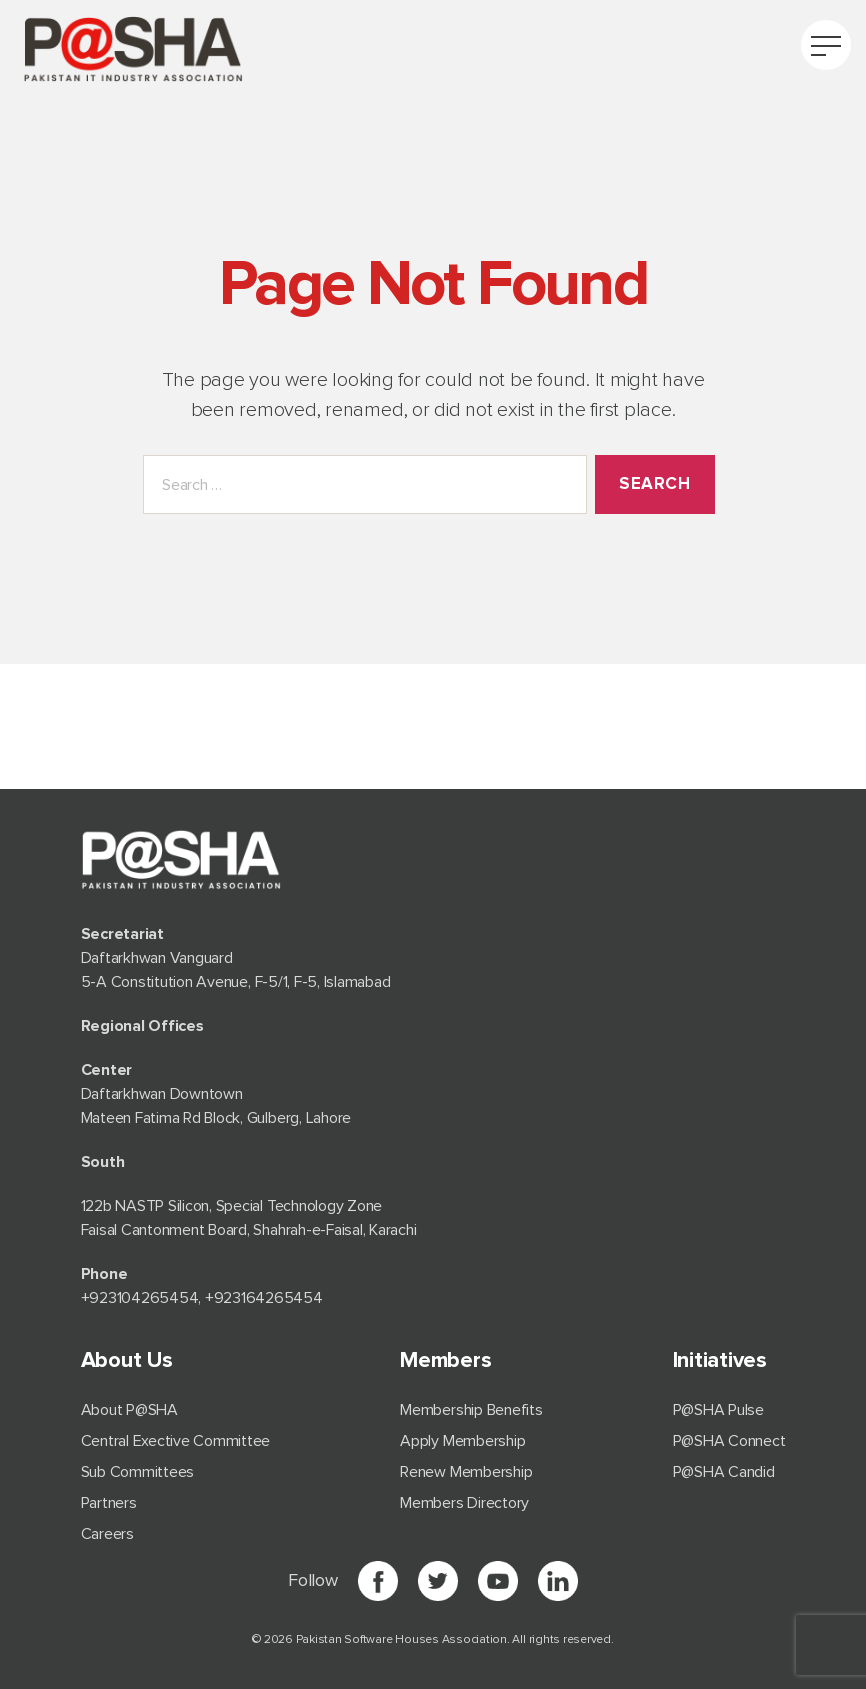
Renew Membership (466, 1472)
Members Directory (464, 1503)
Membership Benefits (471, 1410)
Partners (109, 1503)
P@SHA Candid (724, 1472)
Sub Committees (138, 1472)
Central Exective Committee (176, 1441)
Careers (107, 1534)
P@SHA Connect (729, 1441)
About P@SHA (129, 1410)
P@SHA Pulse (718, 1410)
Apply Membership (462, 1441)
